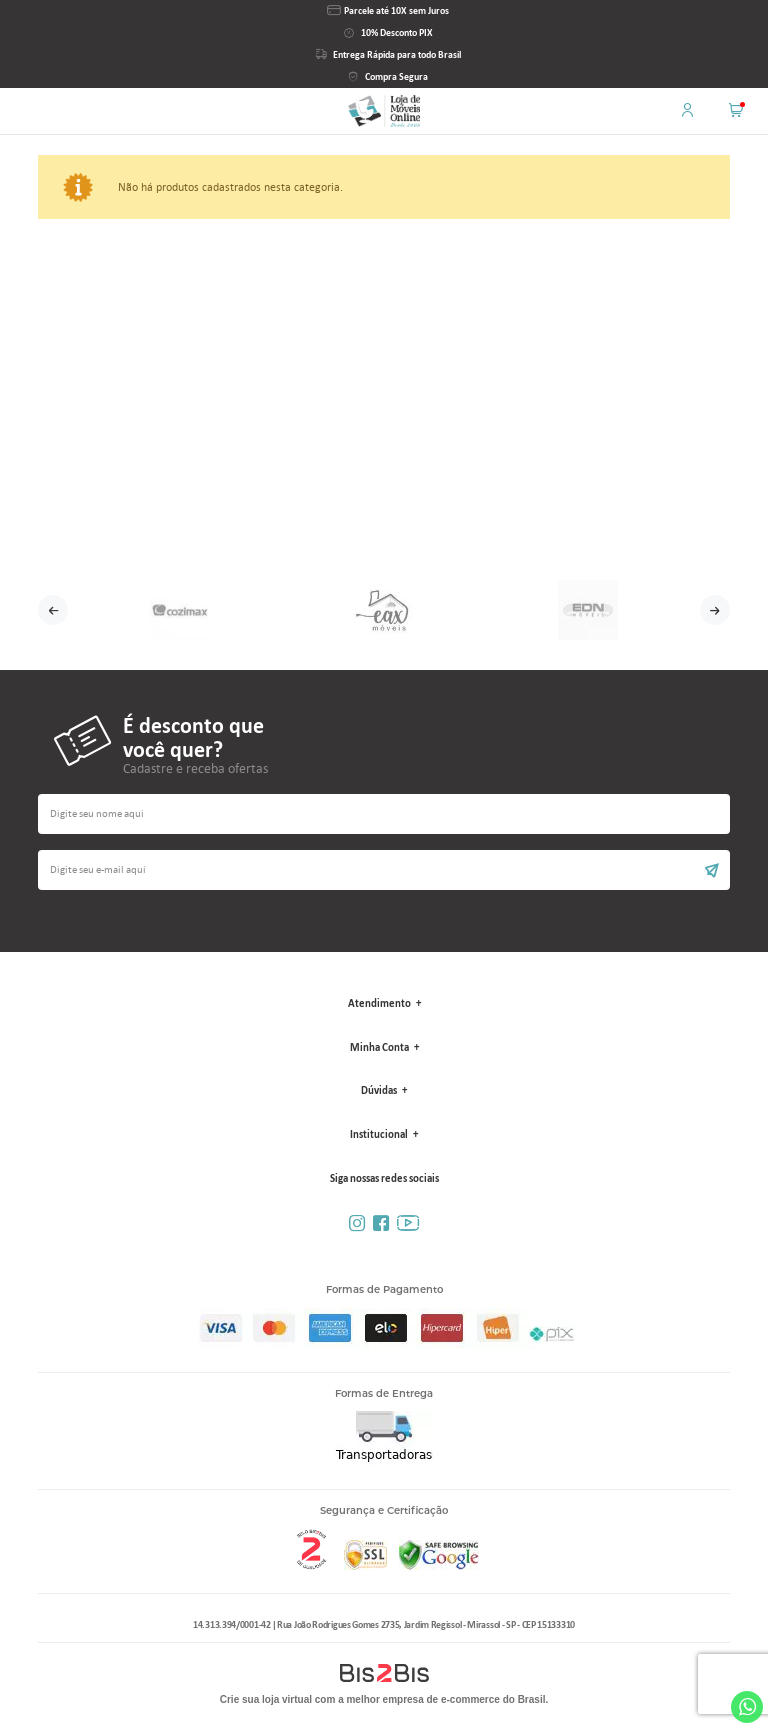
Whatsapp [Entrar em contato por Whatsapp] (747, 1707)
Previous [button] (53, 610)
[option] (180, 610)
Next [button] (715, 610)
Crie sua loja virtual (266, 1699)
